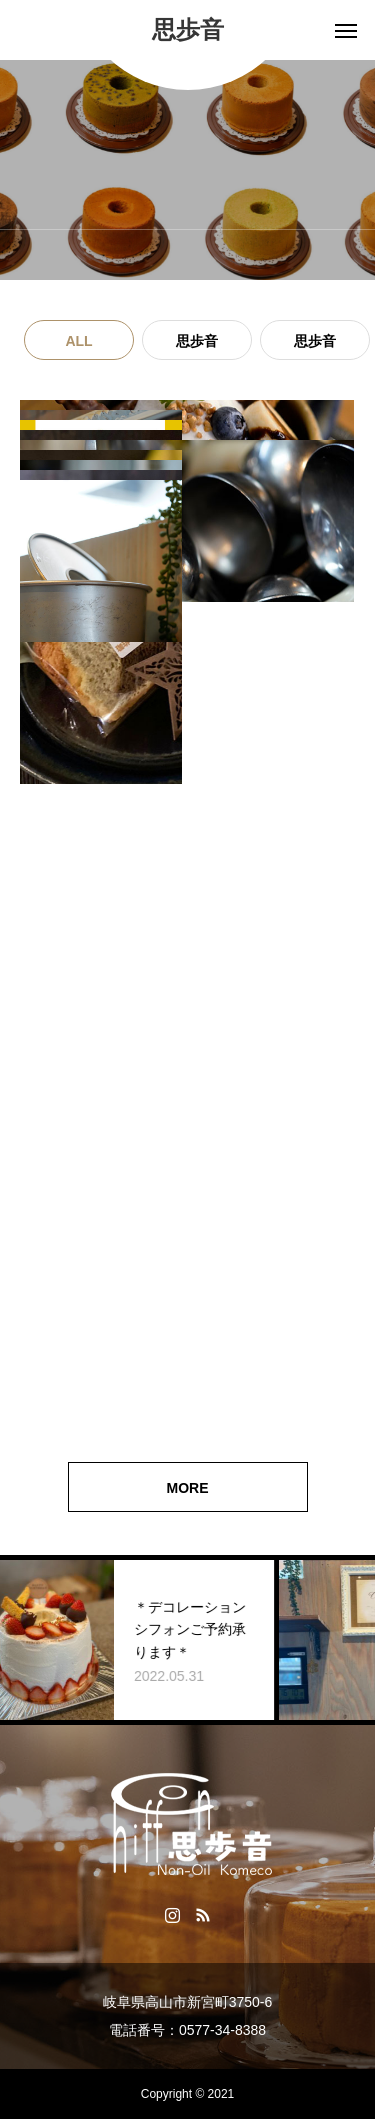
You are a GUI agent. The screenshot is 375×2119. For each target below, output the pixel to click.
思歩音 (197, 341)
